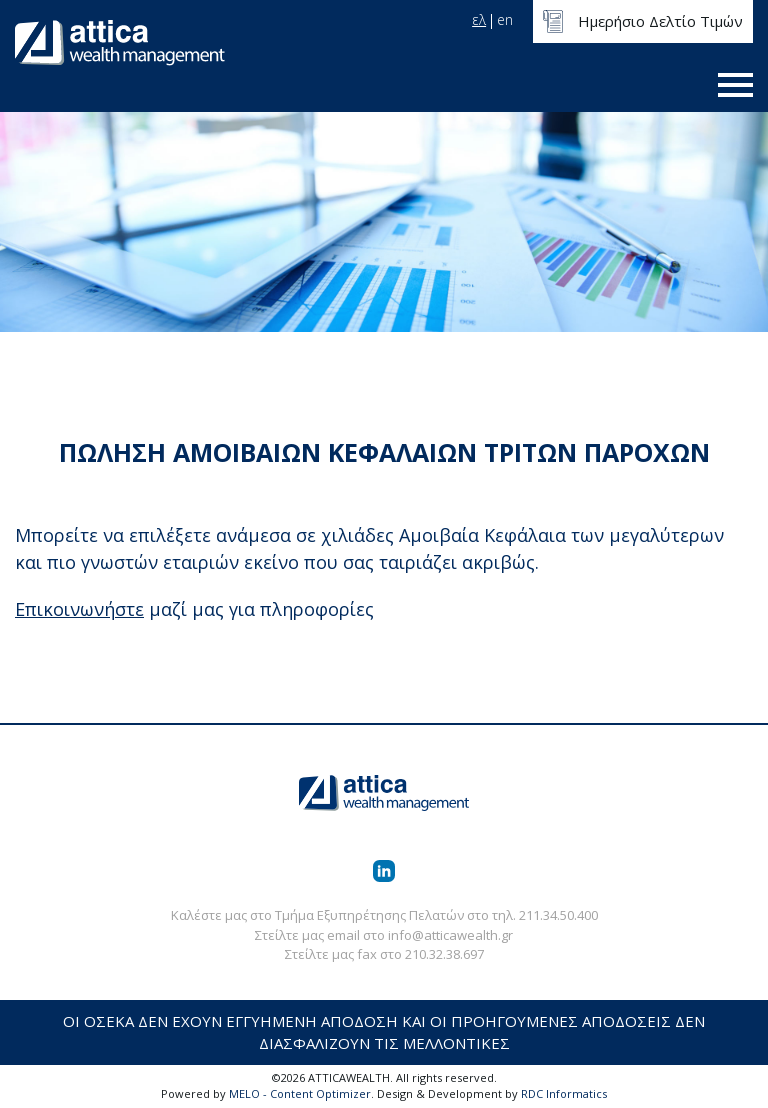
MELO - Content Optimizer (300, 1093)
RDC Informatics (564, 1093)
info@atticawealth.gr (450, 935)
